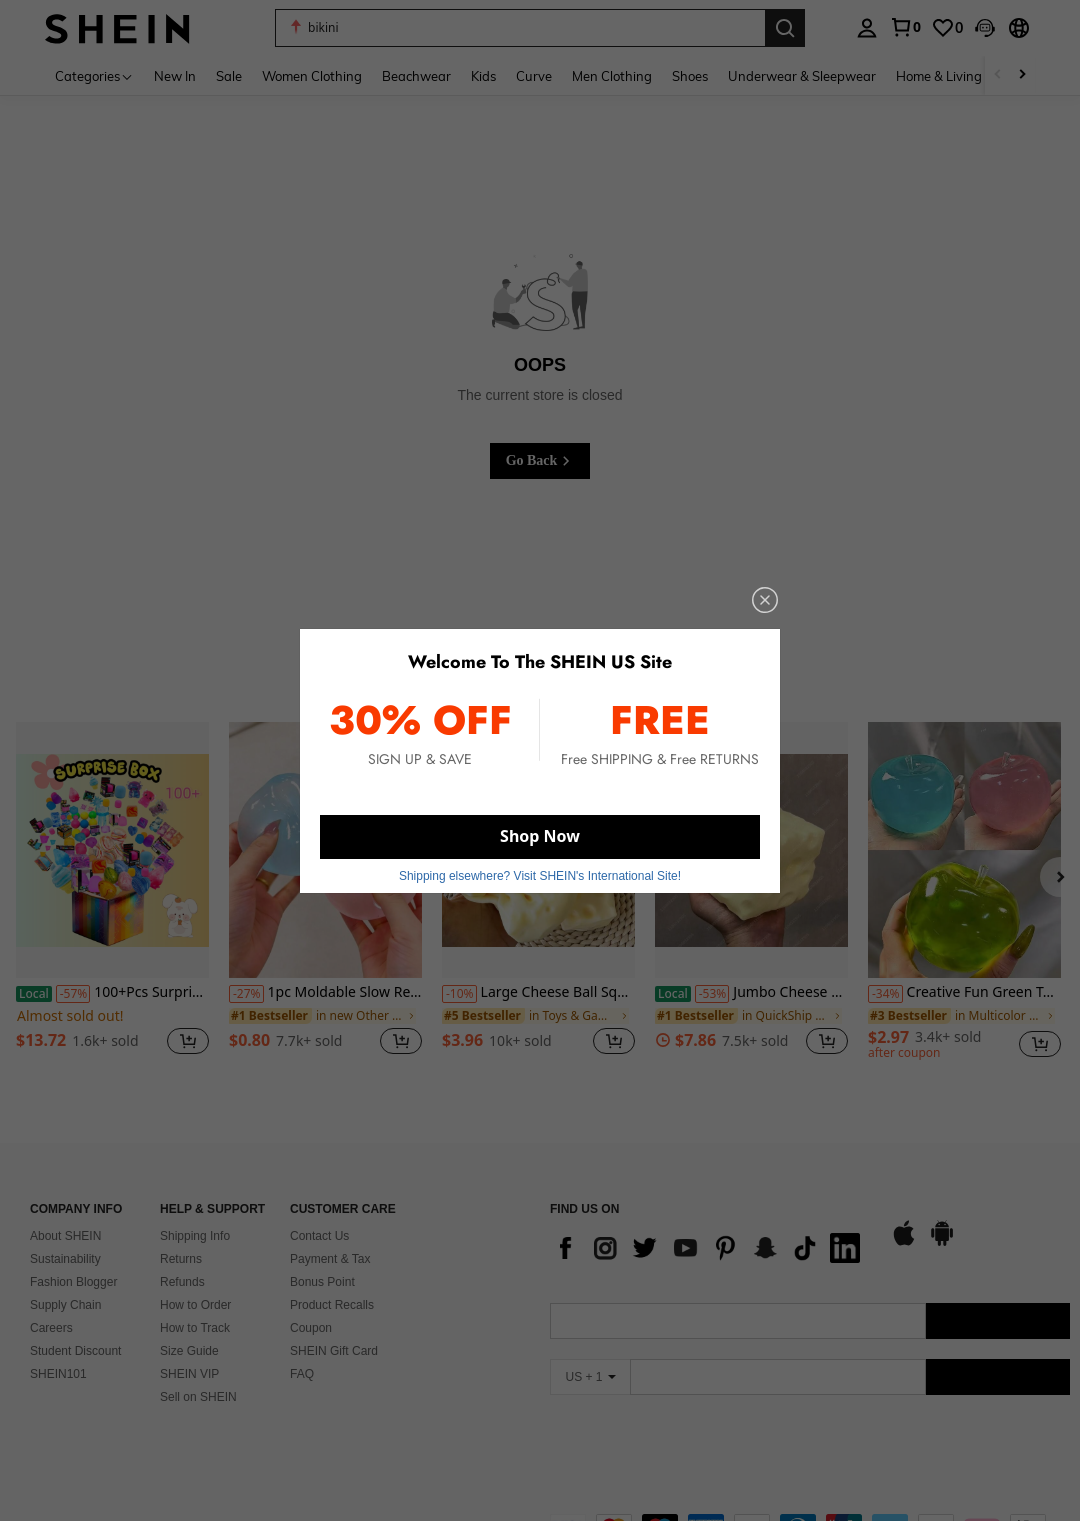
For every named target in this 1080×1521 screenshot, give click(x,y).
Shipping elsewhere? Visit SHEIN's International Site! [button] (540, 868)
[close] (752, 608)
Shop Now (539, 831)
